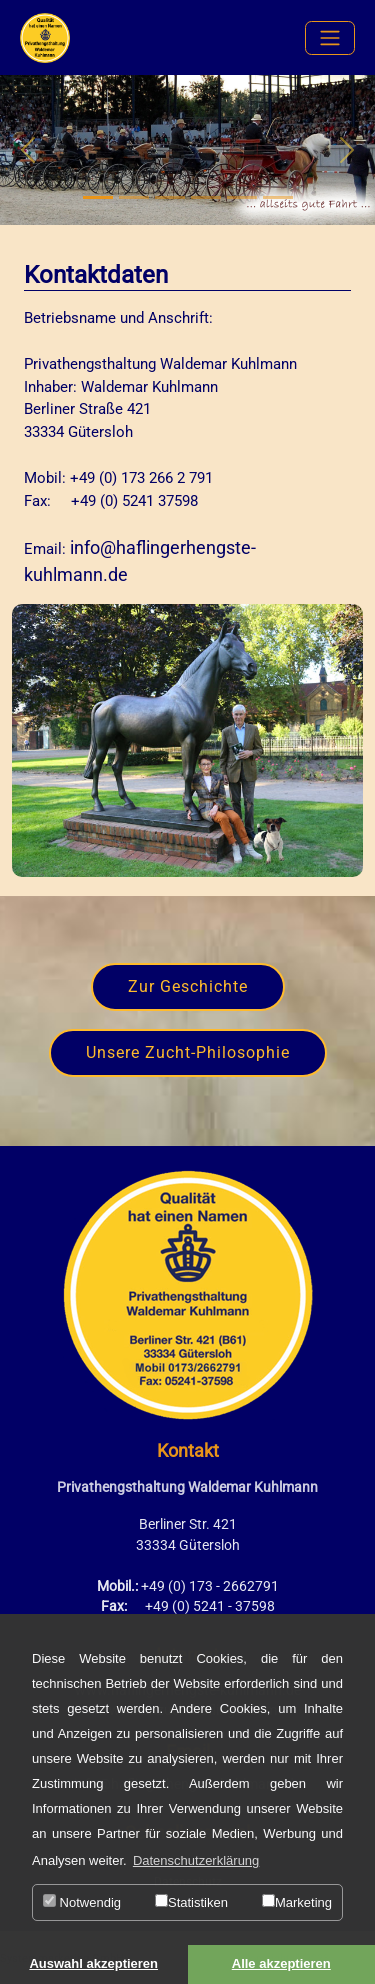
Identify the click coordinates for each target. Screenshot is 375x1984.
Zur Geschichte (188, 986)
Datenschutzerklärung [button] (196, 1860)
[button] (28, 150)
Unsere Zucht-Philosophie (188, 1052)
